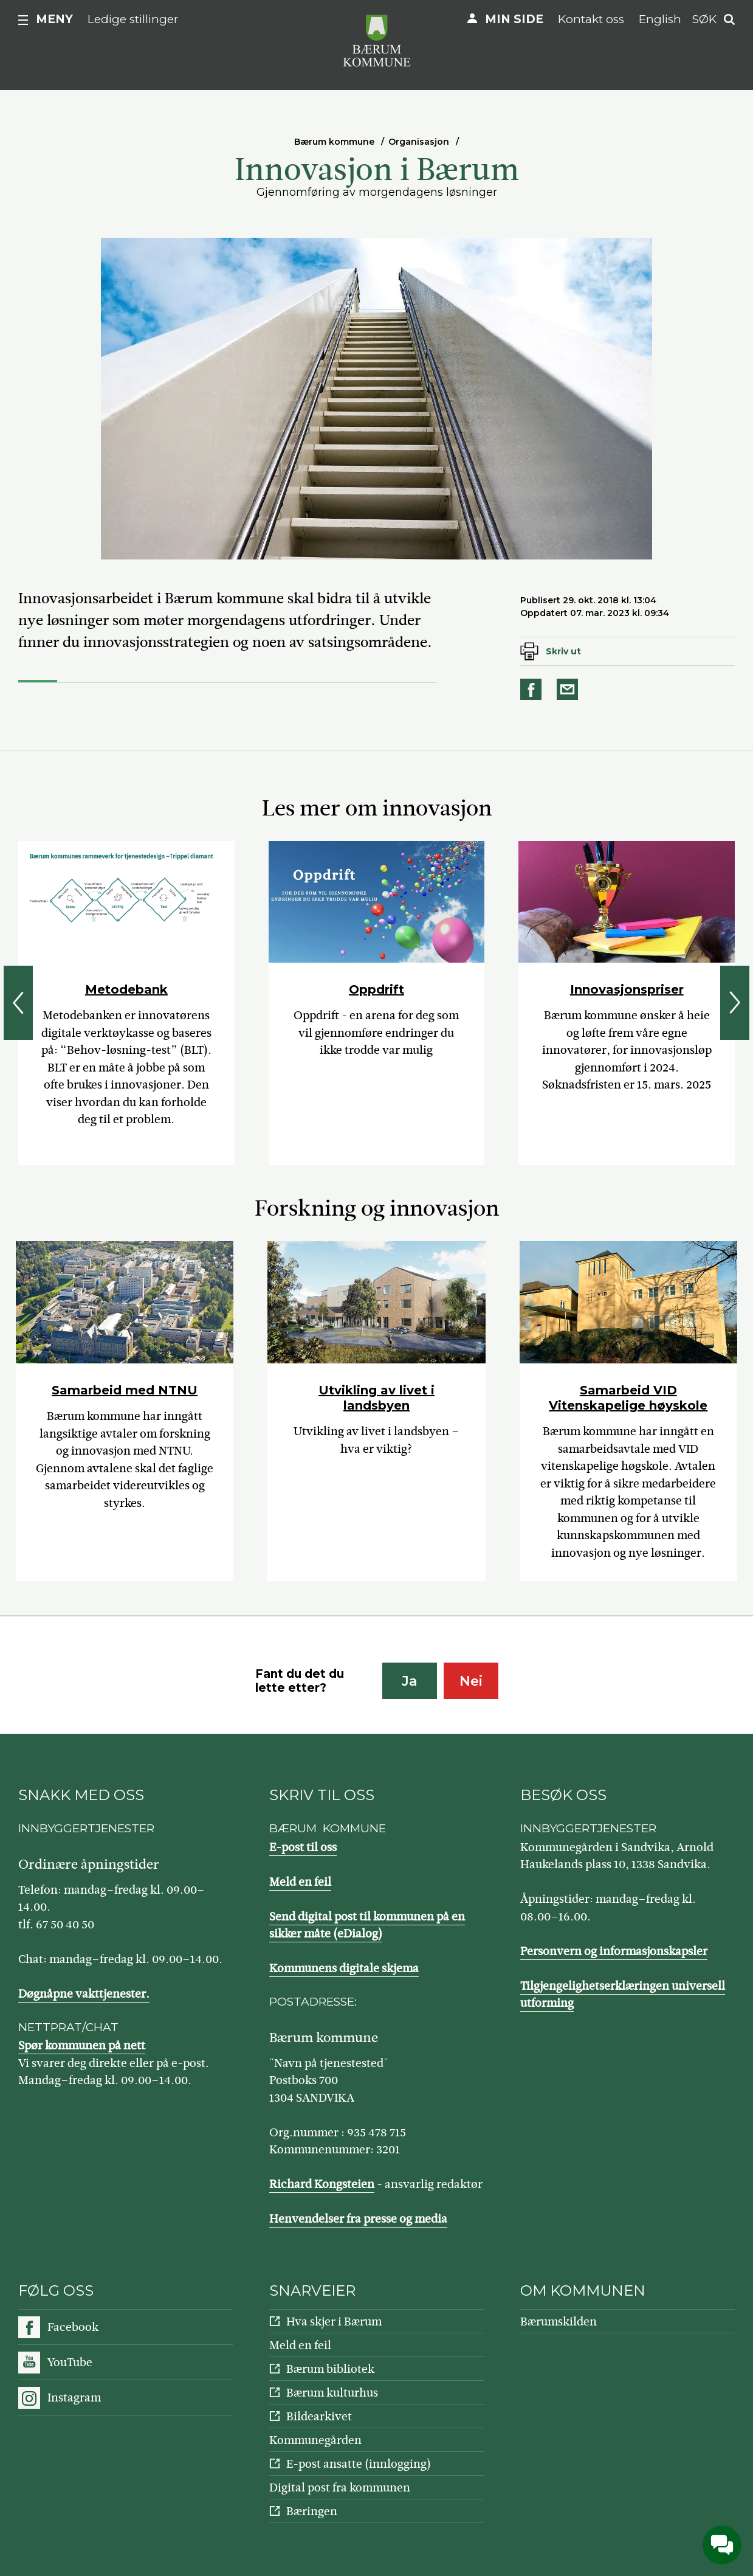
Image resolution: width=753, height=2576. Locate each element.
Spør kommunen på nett (81, 2045)
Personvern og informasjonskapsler (613, 1951)
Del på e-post (569, 689)
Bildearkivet (319, 2416)
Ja (409, 1681)
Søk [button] (704, 19)
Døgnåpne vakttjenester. (84, 1994)
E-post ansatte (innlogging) (358, 2464)
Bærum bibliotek (330, 2369)
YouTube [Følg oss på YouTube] (69, 2362)
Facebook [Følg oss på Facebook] (72, 2327)
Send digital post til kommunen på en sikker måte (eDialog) (367, 1925)
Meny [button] (54, 19)
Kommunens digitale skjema (344, 1968)
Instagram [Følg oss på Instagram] (74, 2397)
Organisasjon (418, 141)
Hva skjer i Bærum (334, 2321)
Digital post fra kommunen (339, 2487)
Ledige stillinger (133, 19)
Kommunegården (315, 2440)
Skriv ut (563, 651)
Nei (471, 1681)
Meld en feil (300, 1882)
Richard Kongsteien (321, 2184)
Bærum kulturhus (332, 2392)
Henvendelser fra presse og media (358, 2219)
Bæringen (311, 2511)
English (660, 19)
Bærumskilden (558, 2321)
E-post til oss (303, 1847)
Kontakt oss (591, 19)
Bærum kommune (334, 141)
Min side (514, 19)
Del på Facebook (533, 689)
